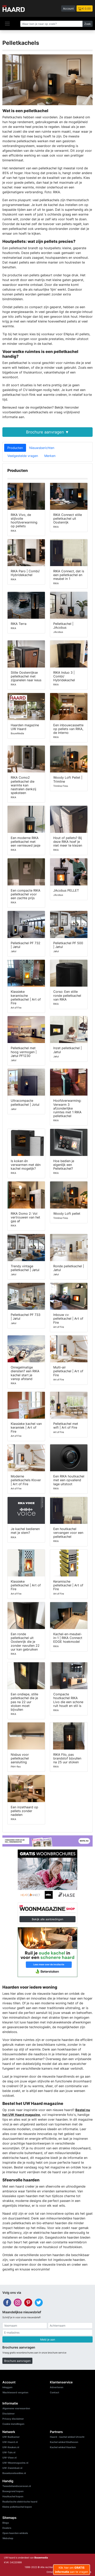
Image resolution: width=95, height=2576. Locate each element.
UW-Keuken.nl (10, 2447)
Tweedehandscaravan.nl (16, 2486)
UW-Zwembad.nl (12, 2467)
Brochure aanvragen (17, 2360)
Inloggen (7, 2387)
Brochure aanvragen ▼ (47, 432)
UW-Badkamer (11, 2436)
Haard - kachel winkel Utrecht (67, 2436)
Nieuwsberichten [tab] (41, 448)
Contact (54, 2392)
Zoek (87, 23)
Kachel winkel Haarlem (63, 2447)
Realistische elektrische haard (19, 2501)
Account (68, 8)
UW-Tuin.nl (8, 2452)
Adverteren (56, 2387)
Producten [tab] (15, 448)
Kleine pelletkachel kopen (17, 2506)
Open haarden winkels (15, 2533)
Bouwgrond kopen (12, 2491)
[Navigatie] (7, 23)
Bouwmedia (41, 2557)
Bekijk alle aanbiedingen (47, 1919)
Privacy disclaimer (13, 2418)
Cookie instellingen (13, 2423)
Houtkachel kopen (12, 2496)
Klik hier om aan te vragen (71, 2569)
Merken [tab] (49, 456)
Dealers (6, 2527)
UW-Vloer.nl (9, 2457)
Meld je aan (47, 2339)
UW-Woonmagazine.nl (15, 2462)
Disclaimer (8, 2413)
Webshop (7, 2538)
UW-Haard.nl (10, 2442)
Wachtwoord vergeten (15, 2392)
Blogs (5, 2522)
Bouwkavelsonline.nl (14, 2473)
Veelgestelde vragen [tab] (22, 456)
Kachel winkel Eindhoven (64, 2442)
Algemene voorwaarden (16, 2408)
